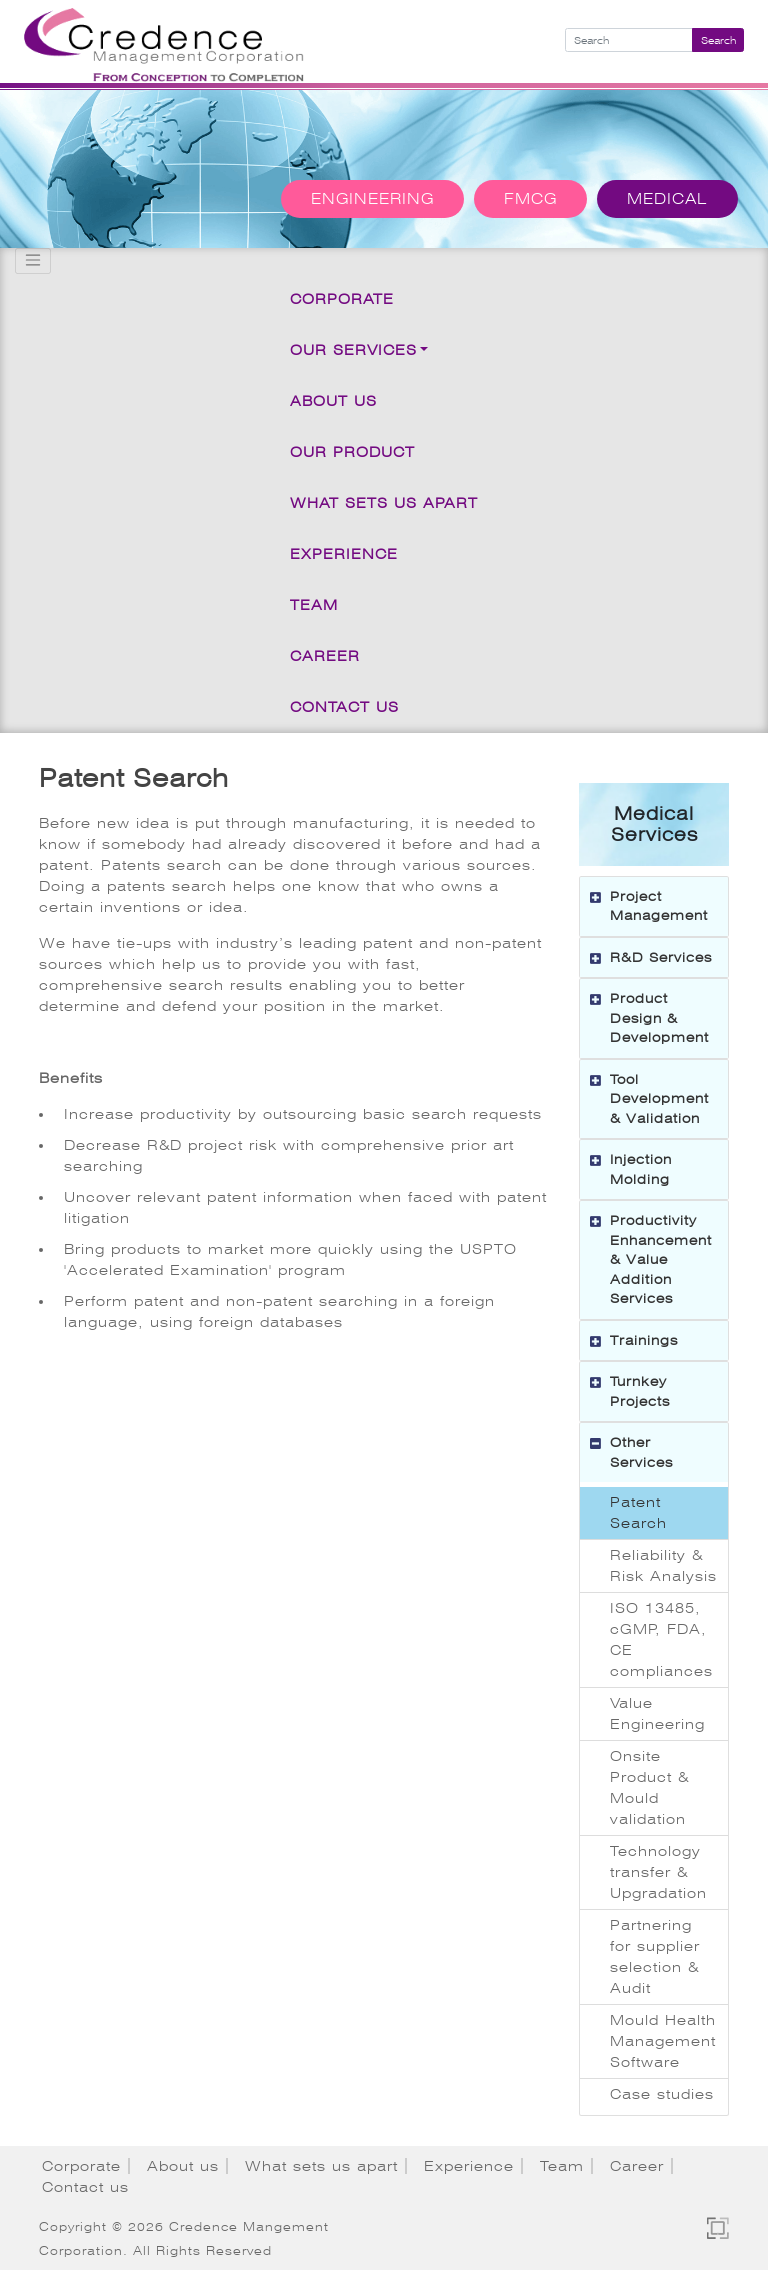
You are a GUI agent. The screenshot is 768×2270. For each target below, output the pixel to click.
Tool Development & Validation (659, 1099)
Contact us (344, 707)
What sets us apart (384, 503)
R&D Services (661, 957)
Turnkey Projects (640, 1391)
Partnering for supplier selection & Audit (655, 1956)
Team (314, 605)
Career (325, 656)
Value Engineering (657, 1713)
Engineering (372, 199)
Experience (344, 554)
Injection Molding (641, 1169)
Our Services (353, 350)
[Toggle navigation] (33, 261)
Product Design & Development (659, 1018)
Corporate (342, 299)
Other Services (641, 1452)
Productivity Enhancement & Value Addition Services (661, 1259)
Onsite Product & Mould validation (649, 1787)
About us (333, 401)
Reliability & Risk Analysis (663, 1565)
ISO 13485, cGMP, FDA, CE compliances (661, 1639)
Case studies (662, 2094)
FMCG (530, 199)
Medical (667, 199)
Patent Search (638, 1512)
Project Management (659, 906)
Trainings (644, 1340)
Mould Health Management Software (663, 2041)
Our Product (352, 452)
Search (718, 40)
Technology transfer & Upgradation (658, 1872)
